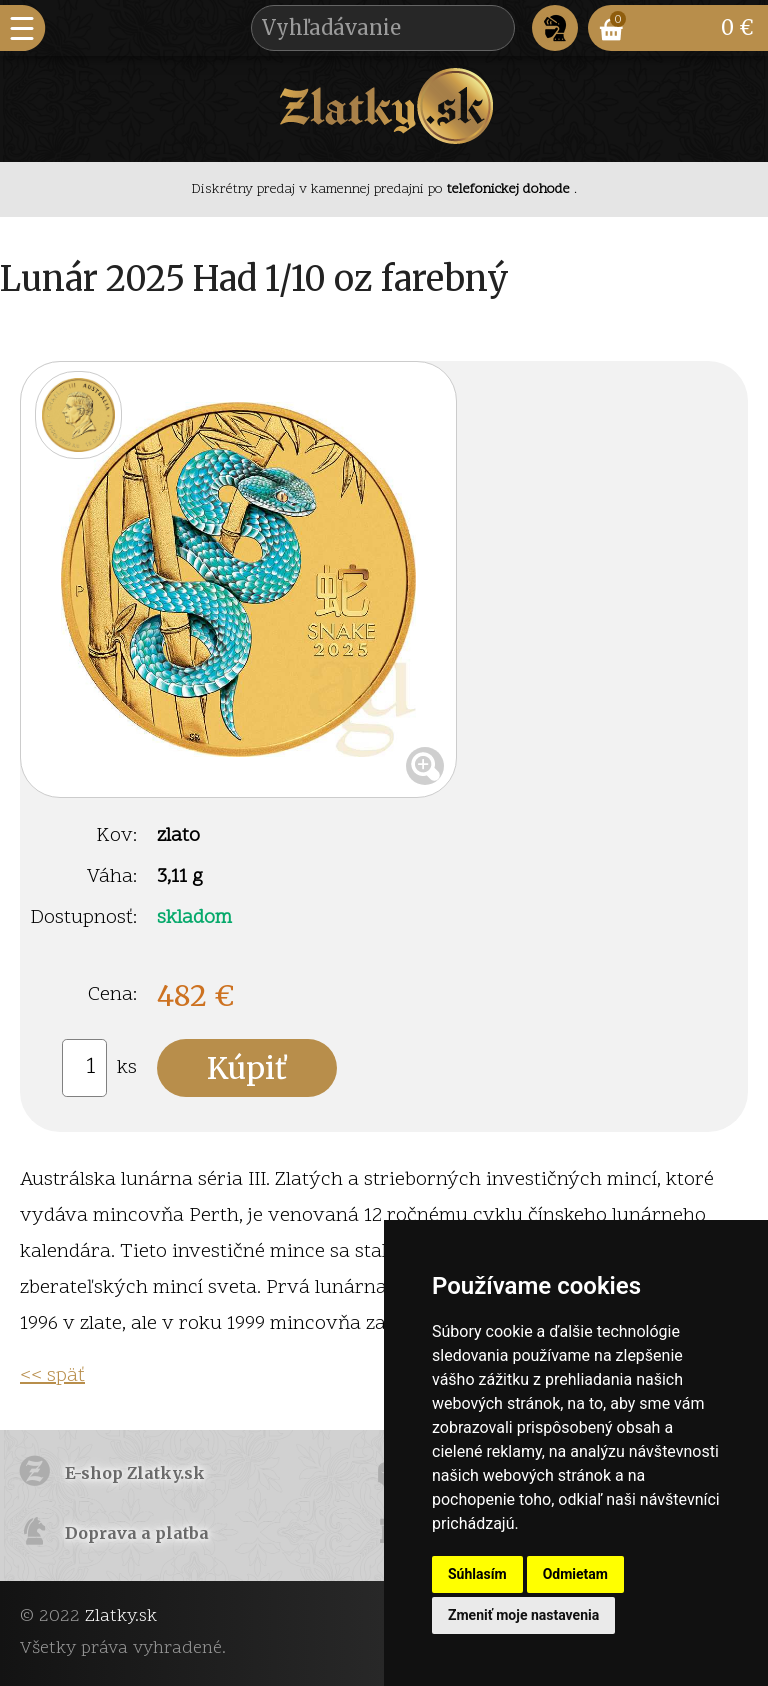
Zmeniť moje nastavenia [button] (523, 1615)
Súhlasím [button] (477, 1574)
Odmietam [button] (575, 1574)
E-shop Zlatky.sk (135, 1473)
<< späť (52, 1376)
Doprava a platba (137, 1533)
